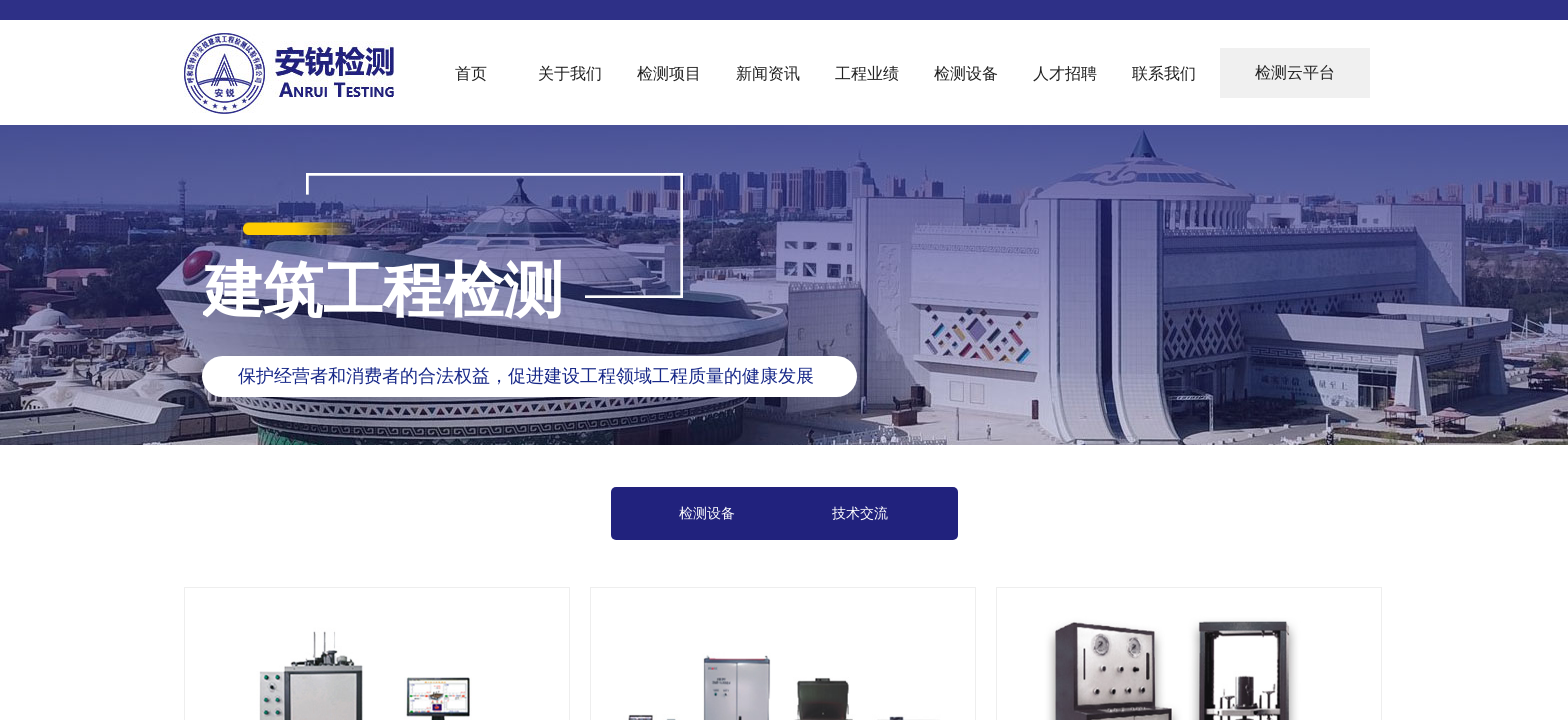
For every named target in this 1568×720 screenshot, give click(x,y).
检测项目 (669, 73)
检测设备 (966, 73)
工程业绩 (867, 73)
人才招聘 (1065, 73)
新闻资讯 (768, 73)
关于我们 (570, 73)
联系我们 (1164, 73)
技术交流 (860, 513)
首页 (471, 73)
